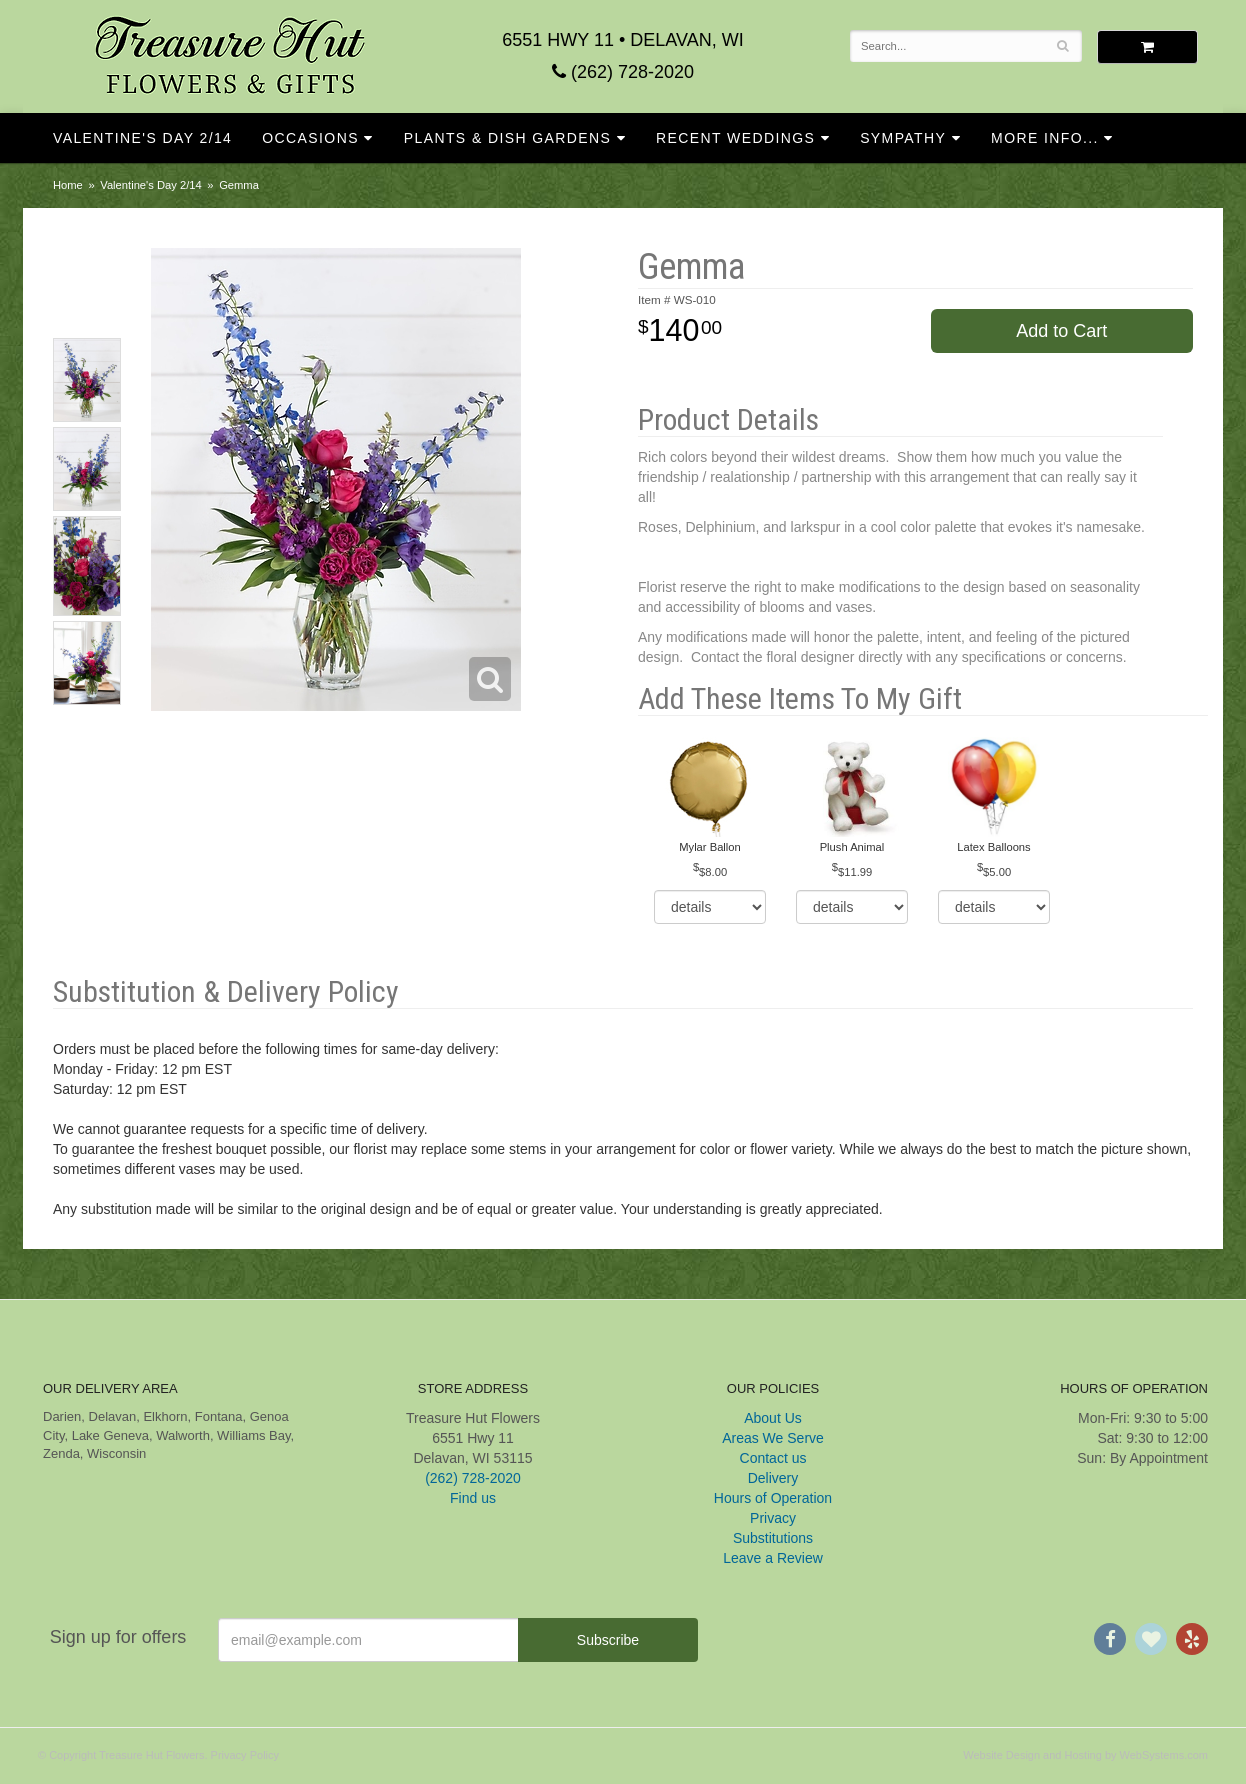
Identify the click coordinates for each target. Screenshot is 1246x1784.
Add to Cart (1061, 331)
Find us (473, 1498)
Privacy (773, 1518)
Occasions (310, 138)
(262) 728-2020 (623, 72)
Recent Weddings (735, 138)
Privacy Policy (245, 1755)
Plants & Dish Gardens (508, 138)
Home (68, 185)
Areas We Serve (773, 1438)
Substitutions (773, 1538)
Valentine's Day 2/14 (142, 138)
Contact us (773, 1458)
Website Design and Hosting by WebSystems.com (1085, 1755)
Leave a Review (773, 1558)
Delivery (773, 1478)
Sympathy (903, 138)
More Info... (1045, 138)
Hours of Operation (773, 1498)
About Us (773, 1418)
